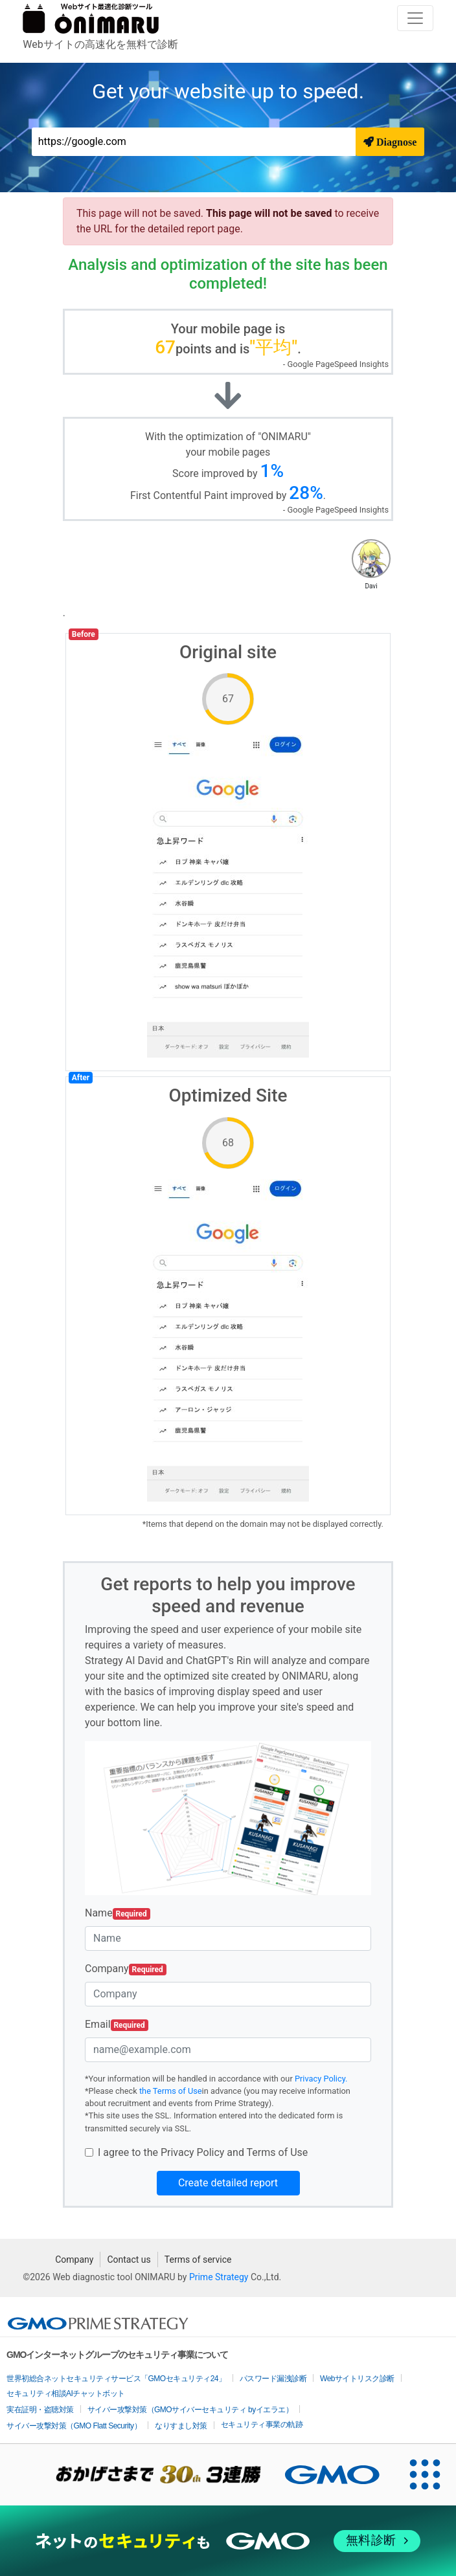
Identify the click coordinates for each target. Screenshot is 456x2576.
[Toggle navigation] (415, 18)
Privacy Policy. (321, 2078)
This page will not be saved (270, 213)
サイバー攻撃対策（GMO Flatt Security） (73, 2425)
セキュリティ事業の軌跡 (262, 2424)
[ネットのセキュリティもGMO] (228, 2541)
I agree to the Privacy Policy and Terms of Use (203, 2152)
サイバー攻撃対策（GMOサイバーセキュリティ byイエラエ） (190, 2409)
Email (116, 2024)
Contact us (128, 2259)
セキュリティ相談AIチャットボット (65, 2393)
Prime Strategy (219, 2277)
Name (117, 1913)
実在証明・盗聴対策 (40, 2409)
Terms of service (198, 2259)
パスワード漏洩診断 (273, 2378)
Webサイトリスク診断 (357, 2378)
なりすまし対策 (181, 2425)
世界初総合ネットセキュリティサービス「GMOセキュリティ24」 (116, 2378)
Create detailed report (228, 2183)
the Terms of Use (170, 2091)
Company (125, 1968)
